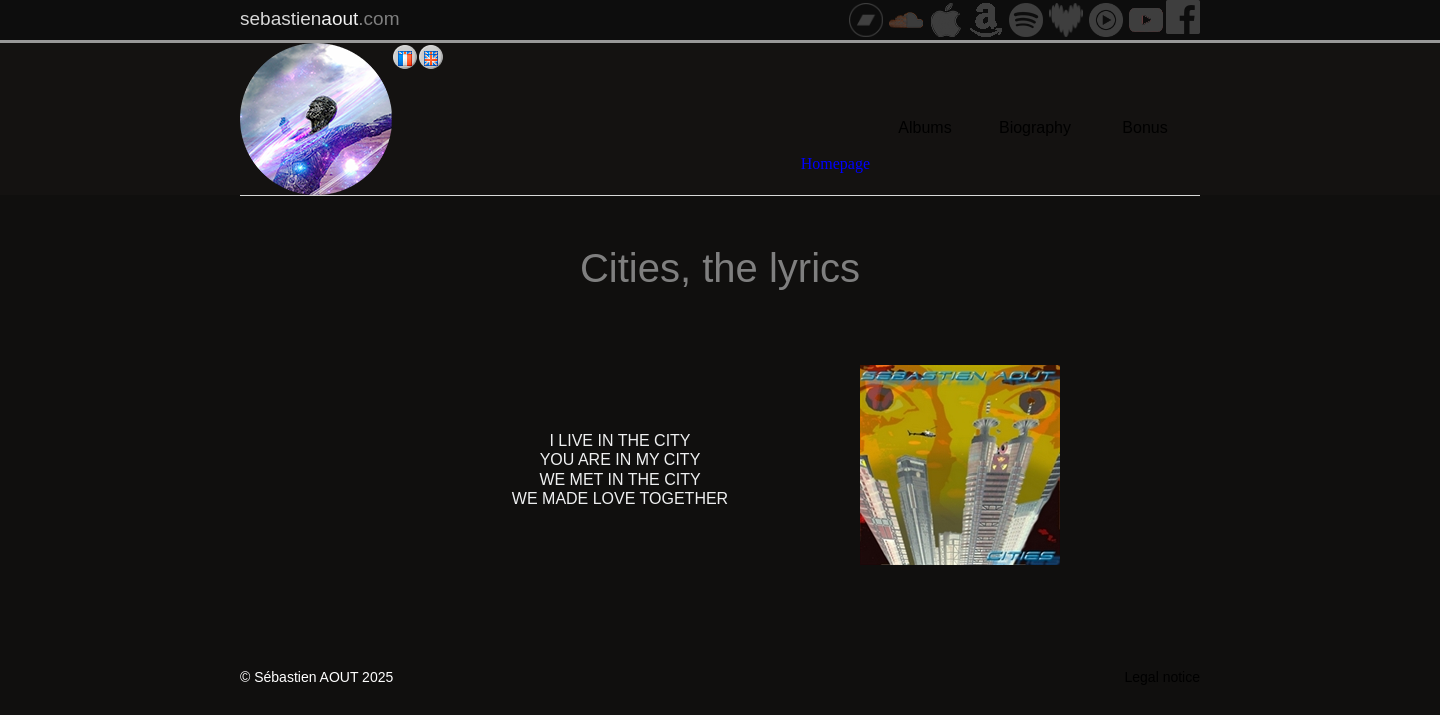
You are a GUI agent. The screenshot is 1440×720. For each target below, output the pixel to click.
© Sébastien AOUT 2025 (316, 677)
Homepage (835, 163)
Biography (1035, 127)
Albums (924, 127)
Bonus (1144, 127)
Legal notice (1162, 677)
